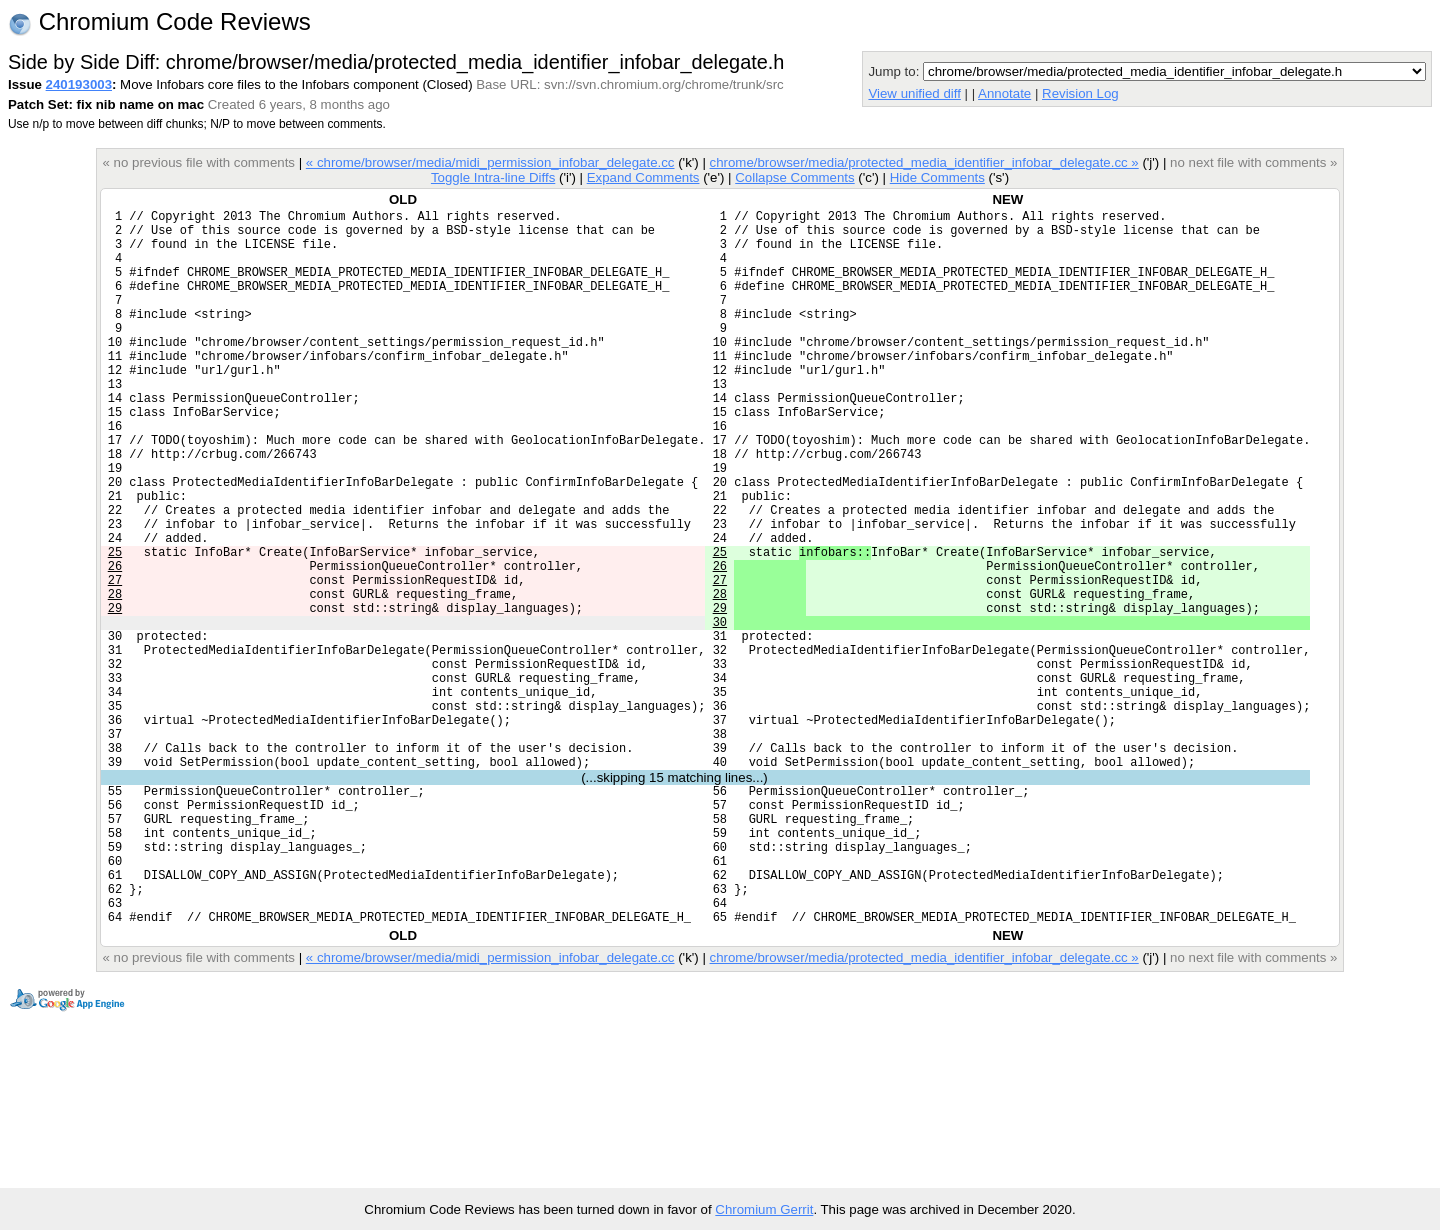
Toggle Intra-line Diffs (493, 177)
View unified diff (914, 93)
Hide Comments (937, 177)
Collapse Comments (794, 177)
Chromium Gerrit (764, 1209)
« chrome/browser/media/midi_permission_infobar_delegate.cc (490, 162)
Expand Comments (643, 177)
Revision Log (1080, 93)
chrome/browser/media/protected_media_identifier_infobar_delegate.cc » (924, 162)
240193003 (79, 84)
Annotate (1004, 93)
